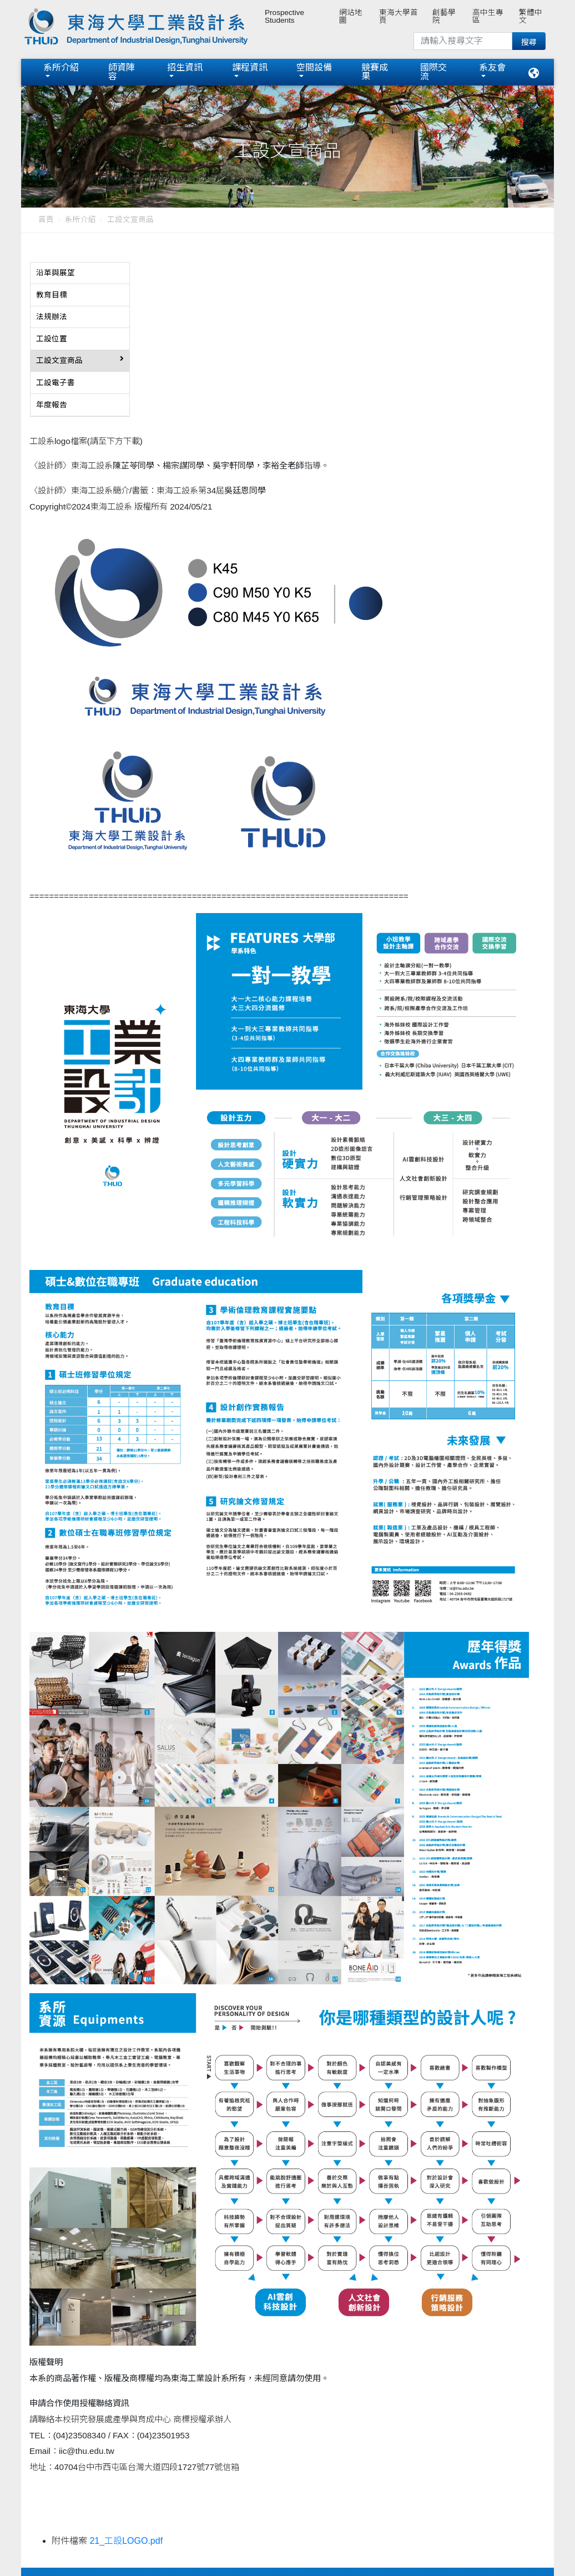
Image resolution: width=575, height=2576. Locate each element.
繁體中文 (530, 16)
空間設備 (314, 67)
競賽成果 (374, 72)
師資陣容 (121, 72)
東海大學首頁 (398, 16)
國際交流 (433, 72)
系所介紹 (61, 67)
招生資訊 (185, 67)
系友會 (492, 67)
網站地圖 (350, 16)
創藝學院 (444, 16)
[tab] (80, 274)
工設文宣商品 (130, 219)
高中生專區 (487, 16)
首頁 (46, 219)
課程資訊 (250, 67)
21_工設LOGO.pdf (126, 2540)
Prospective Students (284, 16)
